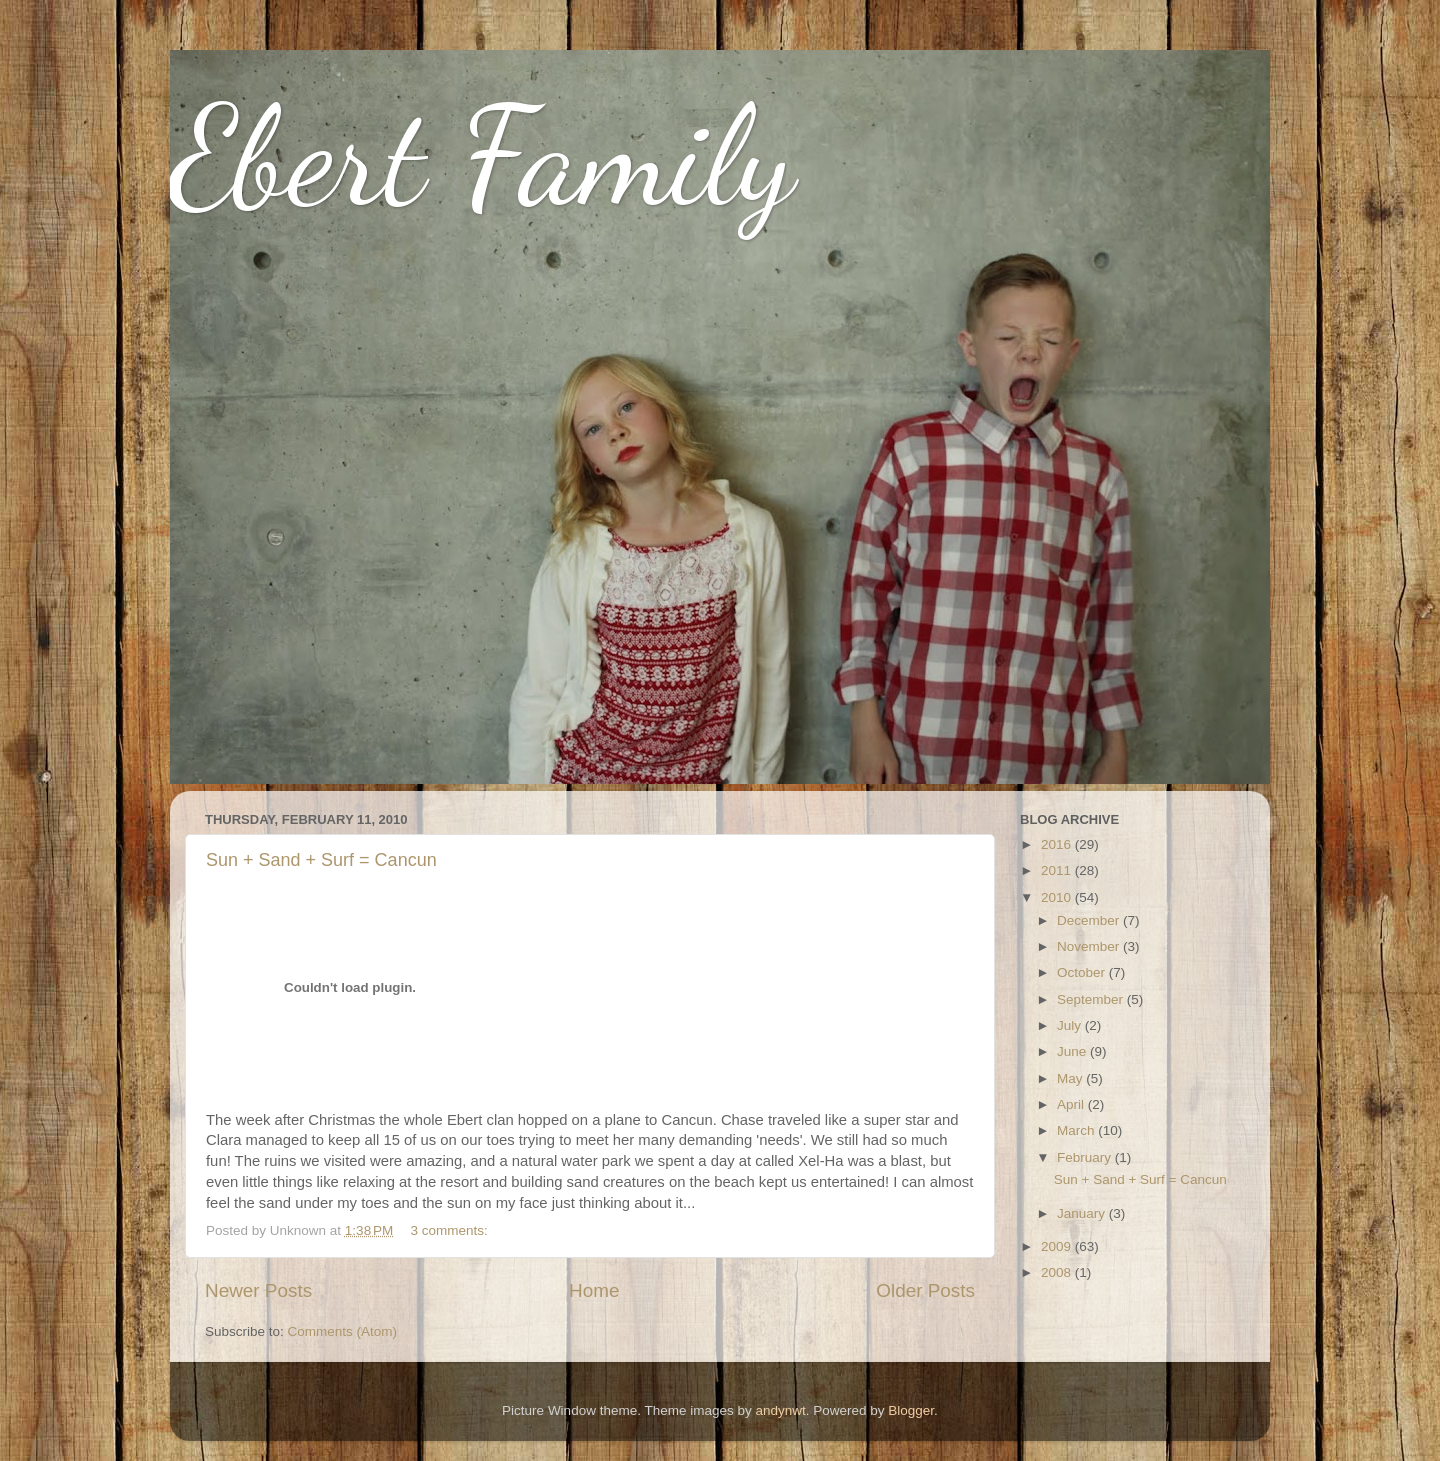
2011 (1058, 870)
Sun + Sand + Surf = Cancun (321, 860)
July (1071, 1025)
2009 (1058, 1246)
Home (594, 1290)
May (1071, 1078)
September (1092, 999)
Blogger (911, 1410)
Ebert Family (482, 156)
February (1086, 1157)
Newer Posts (258, 1290)
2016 (1058, 844)
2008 (1058, 1272)
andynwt (780, 1410)
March (1077, 1130)
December (1090, 920)
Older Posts (925, 1290)
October (1083, 972)
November (1090, 946)
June (1073, 1051)
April (1072, 1104)
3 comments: (451, 1230)
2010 (1058, 897)
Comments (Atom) (343, 1331)
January (1083, 1213)
